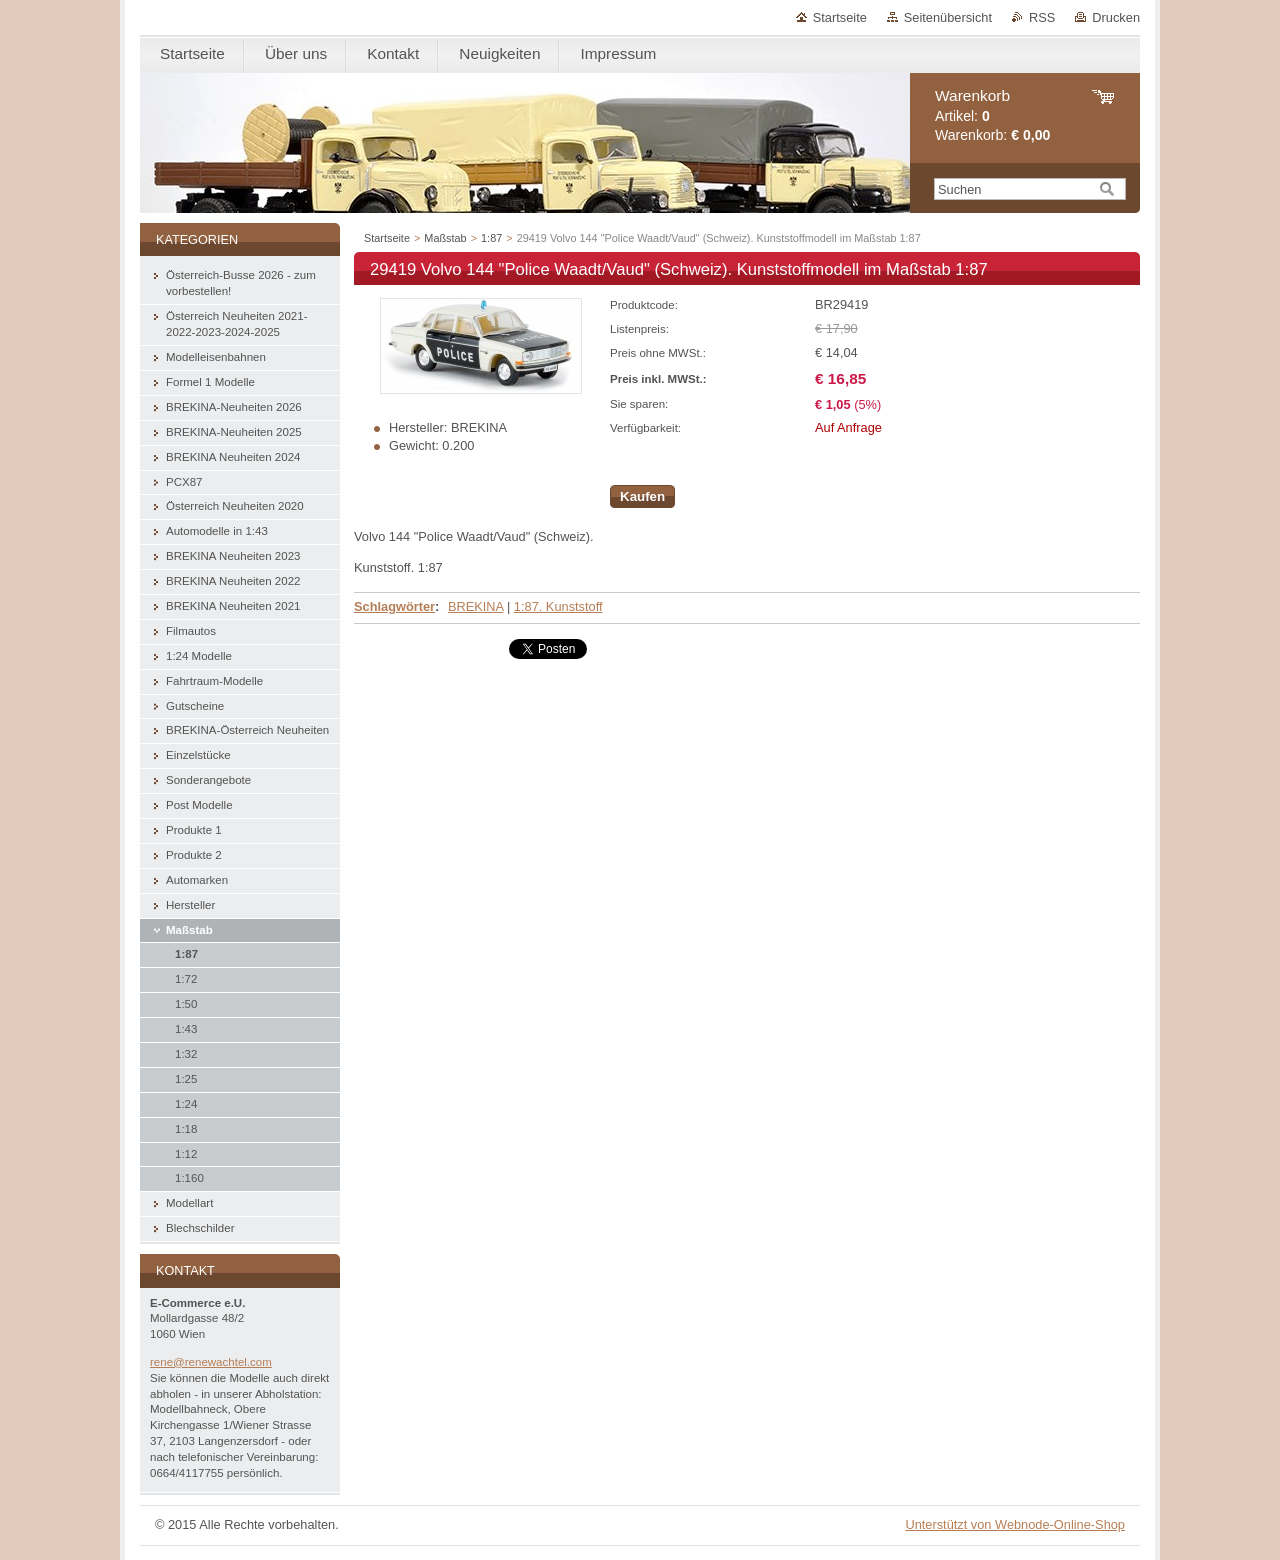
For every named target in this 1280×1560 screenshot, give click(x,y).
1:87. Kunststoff (558, 606)
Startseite (840, 17)
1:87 (491, 238)
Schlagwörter (394, 606)
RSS (1042, 17)
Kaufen (642, 496)
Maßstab (445, 238)
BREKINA (475, 606)
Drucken (1116, 17)
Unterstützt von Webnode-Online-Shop (1015, 1524)
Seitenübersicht (948, 17)
